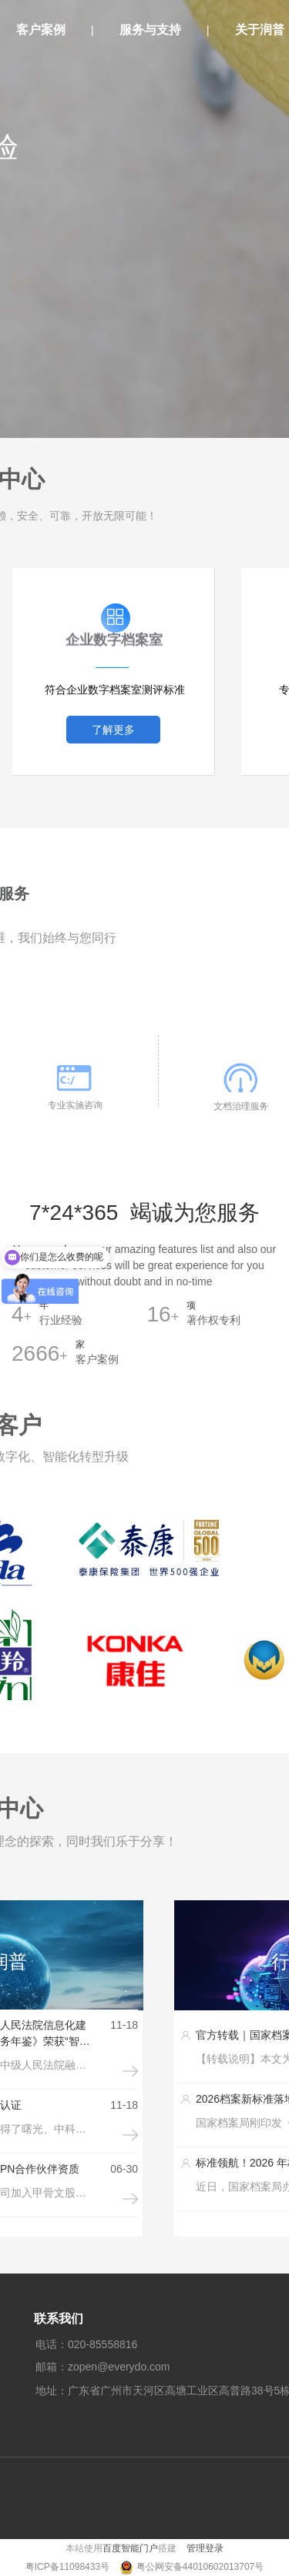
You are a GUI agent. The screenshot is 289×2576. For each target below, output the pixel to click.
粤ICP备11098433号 (69, 2566)
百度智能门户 (130, 2548)
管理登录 (205, 2548)
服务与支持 (150, 29)
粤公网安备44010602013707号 (200, 2566)
